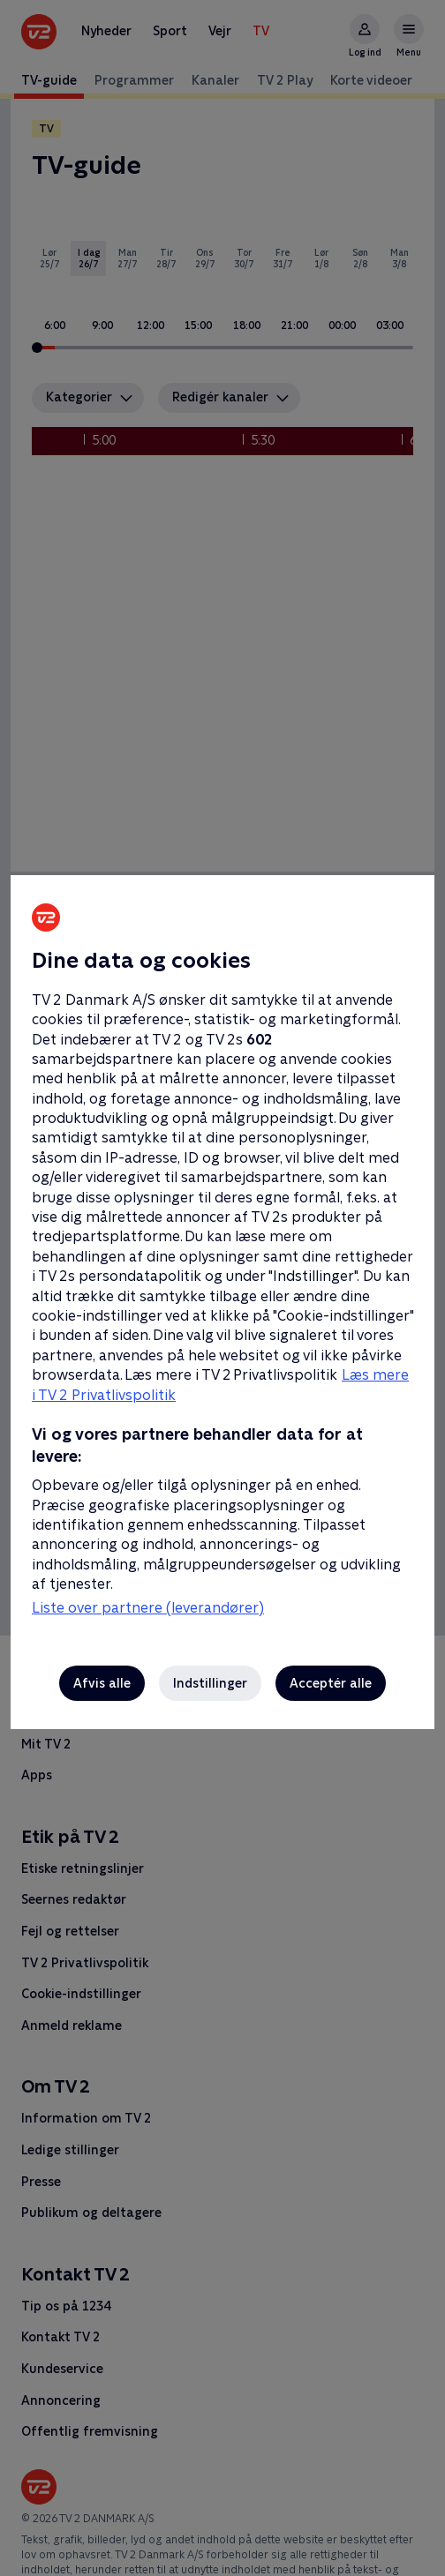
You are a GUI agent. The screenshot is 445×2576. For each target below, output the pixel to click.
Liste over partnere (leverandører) (148, 1607)
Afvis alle (102, 1683)
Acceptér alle (331, 1683)
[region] (222, 1288)
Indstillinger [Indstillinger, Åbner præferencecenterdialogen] (210, 1683)
